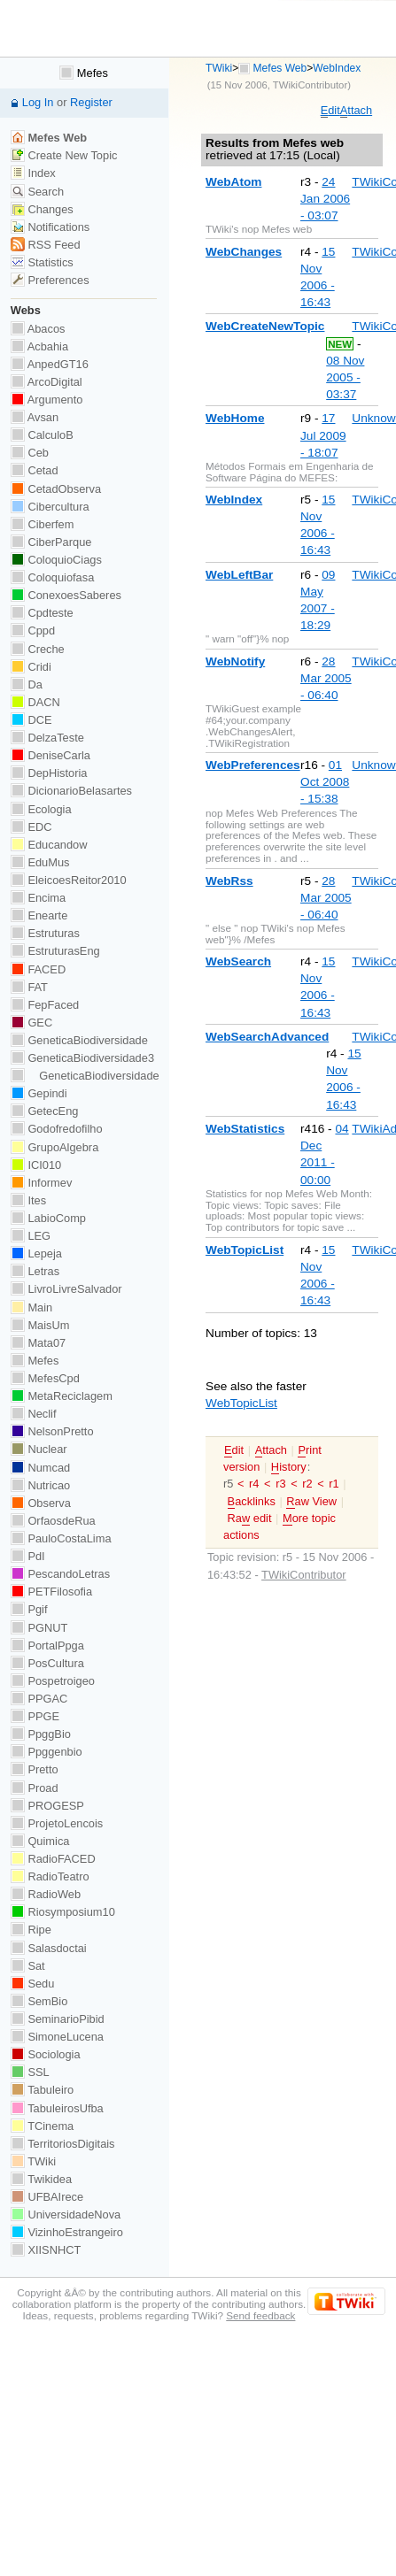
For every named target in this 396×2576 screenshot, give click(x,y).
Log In (38, 102)
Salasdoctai (49, 1948)
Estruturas (45, 933)
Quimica (40, 1841)
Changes (42, 209)
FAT (29, 987)
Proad (34, 1788)
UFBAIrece (47, 2196)
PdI (28, 1556)
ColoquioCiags (56, 559)
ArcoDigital (46, 381)
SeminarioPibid (58, 2019)
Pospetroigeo (53, 1681)
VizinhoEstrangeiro (67, 2232)
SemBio (39, 2001)
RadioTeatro (50, 1876)
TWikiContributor (310, 85)
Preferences (50, 280)
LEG (30, 1235)
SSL (30, 2072)
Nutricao (40, 1485)
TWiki (219, 68)
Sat (28, 1965)
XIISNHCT (46, 2250)
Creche (38, 649)
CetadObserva (56, 489)
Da (27, 684)
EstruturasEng (55, 950)
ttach (356, 111)
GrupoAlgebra (54, 1147)
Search (37, 191)
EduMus (40, 862)
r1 (333, 1483)
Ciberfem (42, 524)
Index (33, 173)
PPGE (35, 1716)
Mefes (83, 73)
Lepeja (36, 1253)
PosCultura (47, 1663)
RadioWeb (46, 1894)
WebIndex (337, 68)
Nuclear (39, 1449)
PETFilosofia (51, 1591)
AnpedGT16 (50, 364)
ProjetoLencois (57, 1823)
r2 (307, 1483)
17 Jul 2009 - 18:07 (323, 434)
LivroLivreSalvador (66, 1289)
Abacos (38, 328)
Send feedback (260, 2315)
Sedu (33, 1983)
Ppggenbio (46, 1751)
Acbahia (39, 346)
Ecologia (41, 809)
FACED (38, 969)
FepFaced (45, 1004)
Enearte (39, 915)
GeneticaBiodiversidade (79, 1040)
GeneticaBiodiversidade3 (82, 1058)
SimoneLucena (57, 2036)
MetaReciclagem (62, 1396)
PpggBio (41, 1734)
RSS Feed (46, 244)
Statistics (42, 262)
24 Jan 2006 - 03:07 (325, 198)
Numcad (40, 1467)
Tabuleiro (42, 2089)
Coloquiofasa (52, 577)
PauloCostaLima (61, 1538)
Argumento (47, 399)
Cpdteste (42, 612)
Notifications (50, 227)
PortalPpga (47, 1645)
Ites (28, 1200)
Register (91, 102)
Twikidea (41, 2179)
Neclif (34, 1413)
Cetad (34, 470)
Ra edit (250, 1518)
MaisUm (40, 1325)
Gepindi (39, 1093)
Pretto (34, 1769)
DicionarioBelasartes (71, 790)
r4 (254, 1483)
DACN (35, 702)
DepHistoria (49, 773)
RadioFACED (53, 1858)
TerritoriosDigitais (63, 2143)
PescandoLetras (60, 1573)
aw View (311, 1502)
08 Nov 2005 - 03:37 (345, 377)
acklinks (252, 1502)
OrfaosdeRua (53, 1520)
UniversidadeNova (65, 2214)
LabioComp (48, 1218)
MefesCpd (45, 1378)
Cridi (31, 666)
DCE (31, 720)
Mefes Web (280, 68)
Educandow (49, 844)
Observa (41, 1503)
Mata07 (38, 1343)
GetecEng (45, 1111)
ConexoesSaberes (66, 595)
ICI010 (36, 1165)
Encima (38, 897)
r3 (280, 1483)
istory (289, 1467)
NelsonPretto (52, 1431)
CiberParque (51, 542)
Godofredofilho (57, 1128)
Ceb (30, 452)
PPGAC (39, 1698)
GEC (31, 1022)
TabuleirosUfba (57, 2108)
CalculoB (42, 435)
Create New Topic (64, 155)
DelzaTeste (47, 737)
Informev (41, 1182)
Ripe (31, 1929)
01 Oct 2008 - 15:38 (324, 781)
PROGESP (47, 1805)
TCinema (42, 2126)
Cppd (33, 630)
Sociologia (46, 2054)
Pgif (29, 1609)
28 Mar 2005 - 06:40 (326, 678)
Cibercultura (50, 506)
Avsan (34, 417)
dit (330, 111)
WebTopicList (241, 1403)
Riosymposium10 (63, 1912)
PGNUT (39, 1627)
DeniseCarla (50, 755)
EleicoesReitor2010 (69, 880)
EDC (31, 827)
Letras (35, 1271)
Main (31, 1307)
